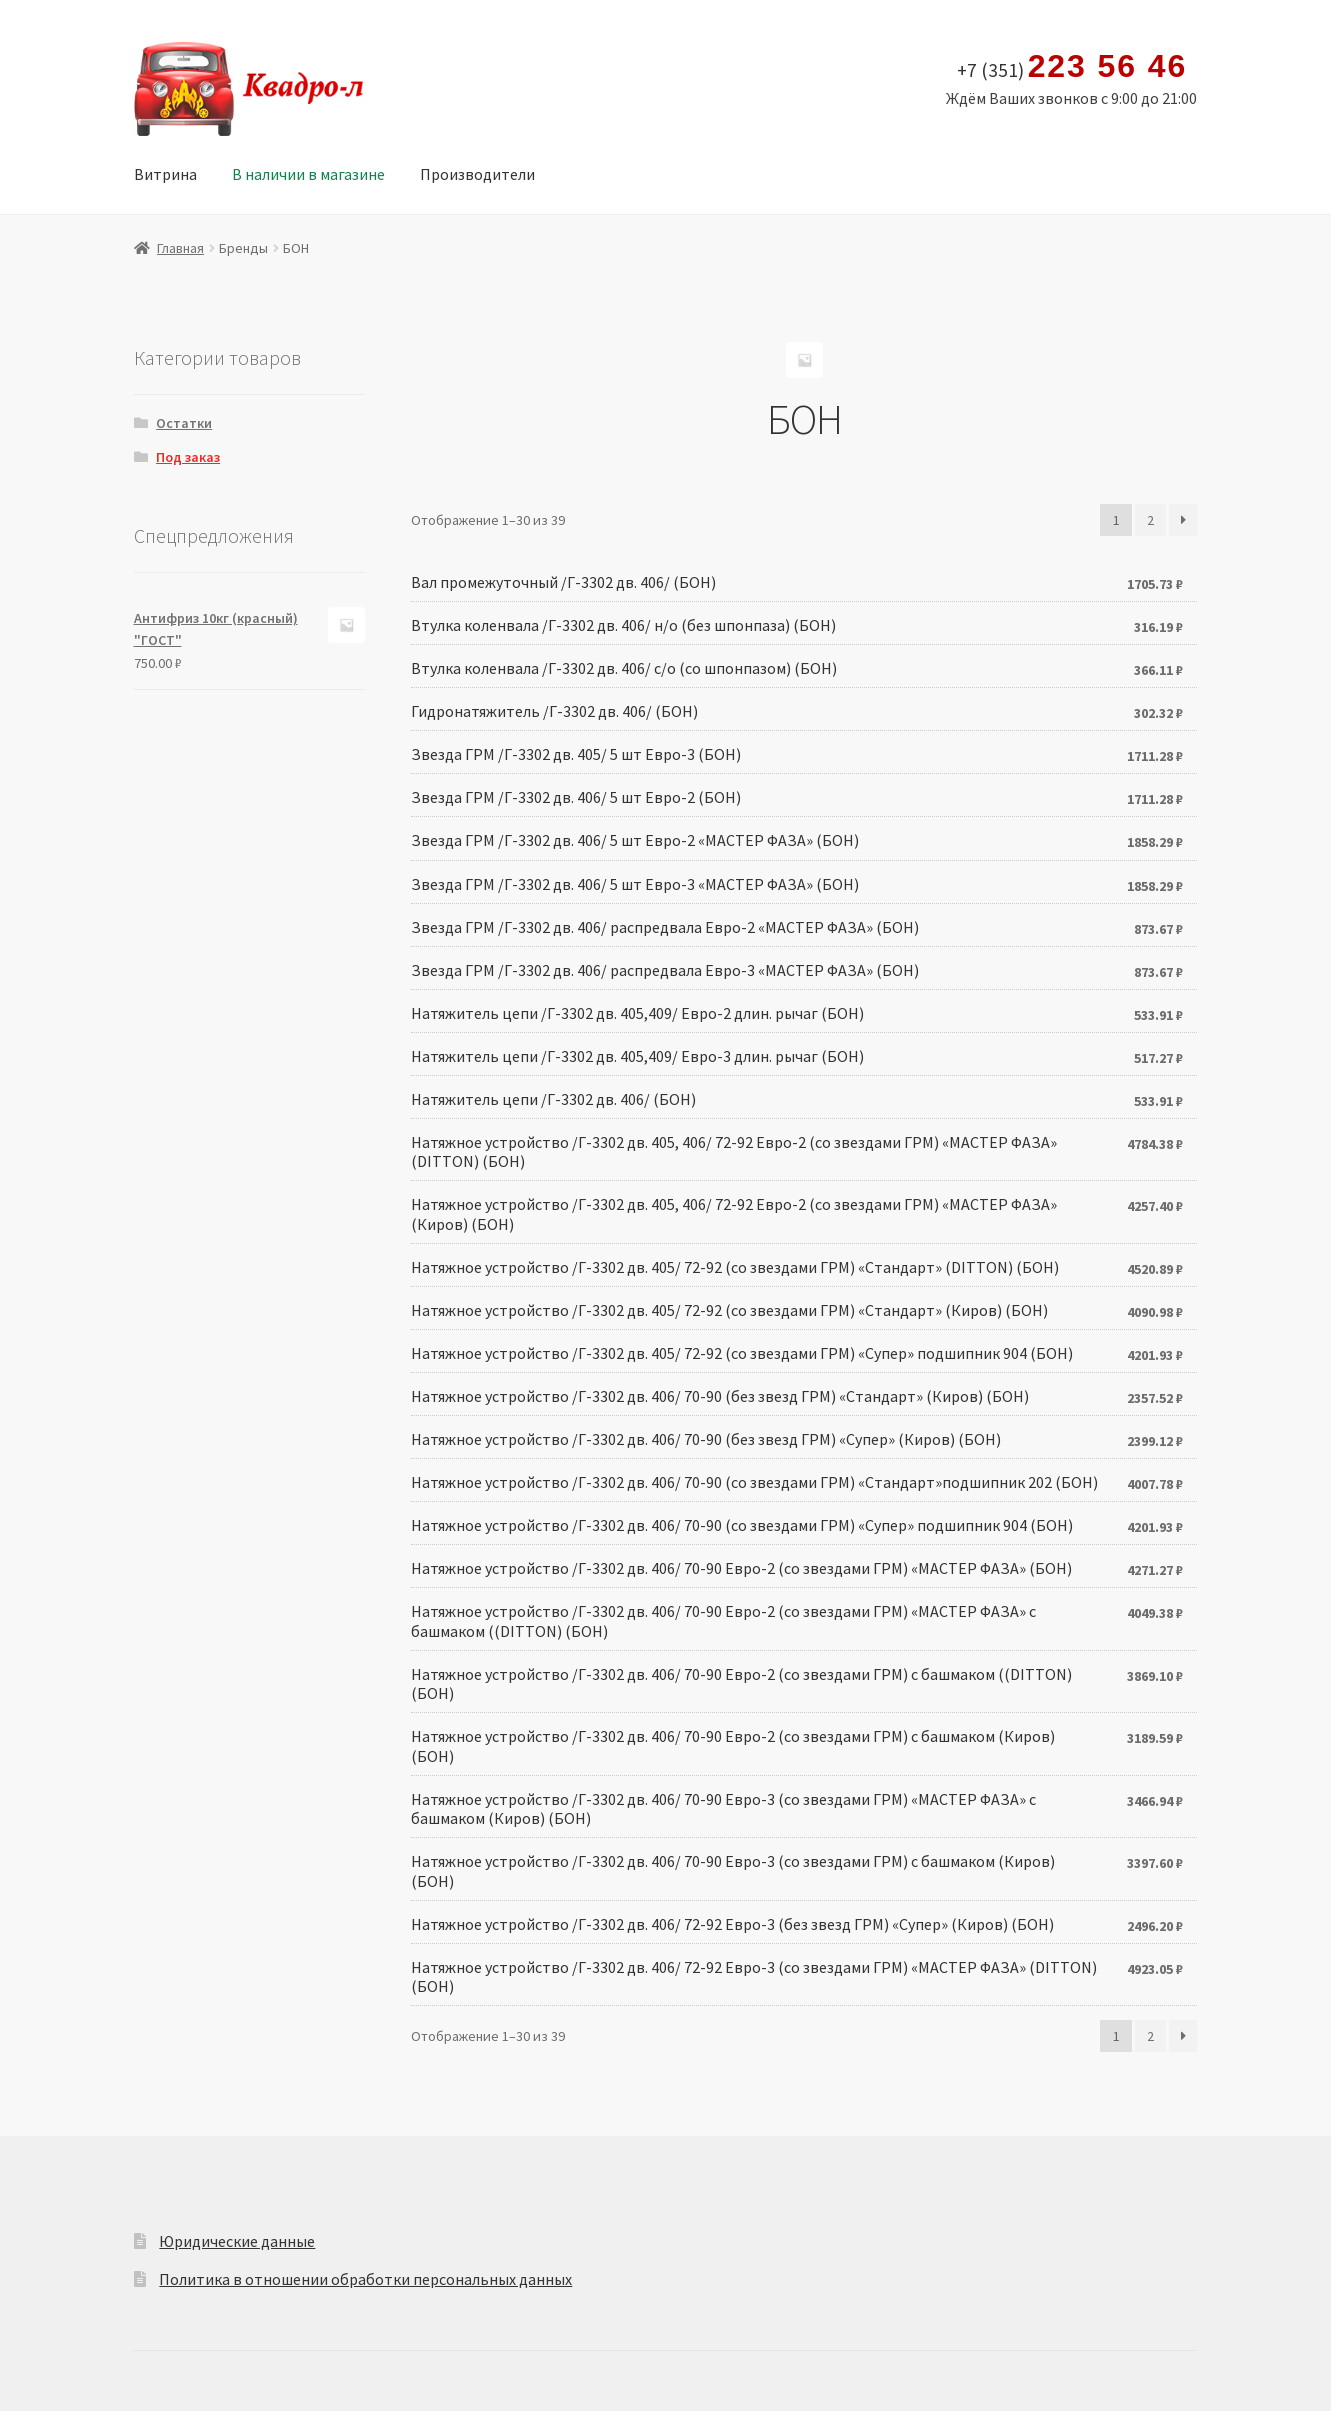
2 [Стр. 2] (1150, 520)
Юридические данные (237, 2241)
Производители (477, 174)
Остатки (184, 423)
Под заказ (188, 457)
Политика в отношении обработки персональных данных (365, 2279)
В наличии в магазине (308, 174)
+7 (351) (1072, 67)
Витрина (165, 174)
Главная (180, 248)
